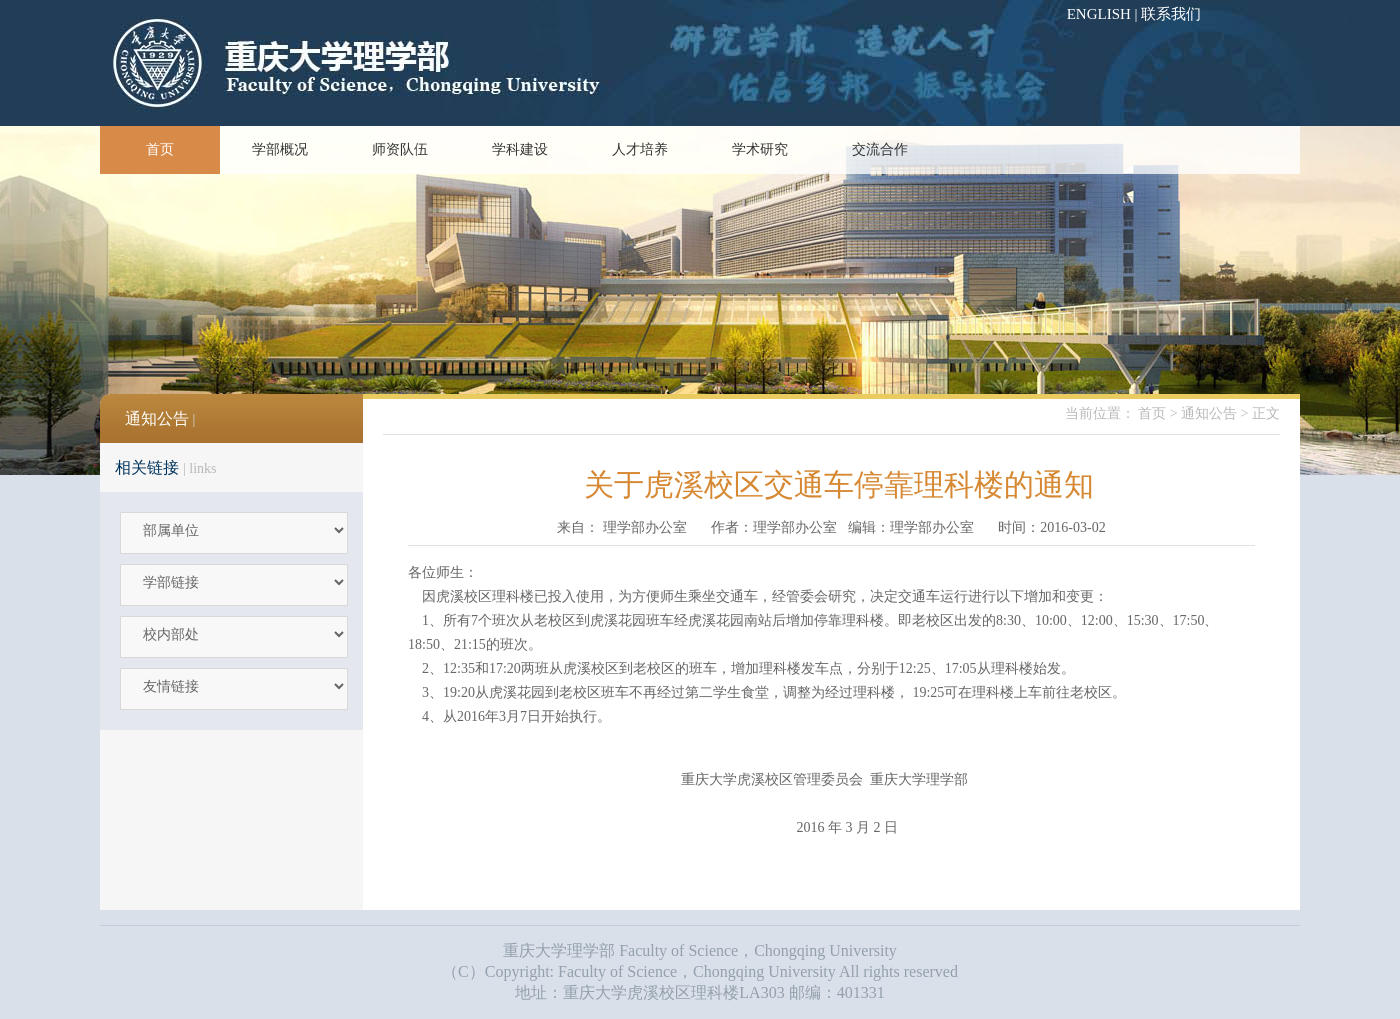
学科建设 (520, 149)
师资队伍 (400, 149)
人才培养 (640, 149)
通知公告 (1209, 413)
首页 (160, 149)
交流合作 (880, 149)
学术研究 (760, 149)
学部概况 (280, 149)
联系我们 (1171, 14)
